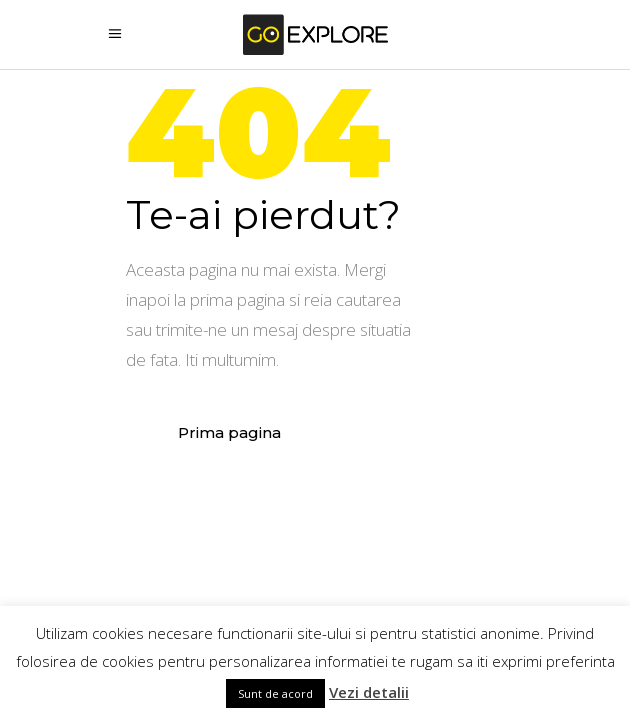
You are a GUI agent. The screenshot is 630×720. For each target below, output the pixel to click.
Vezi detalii (369, 692)
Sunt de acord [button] (275, 693)
